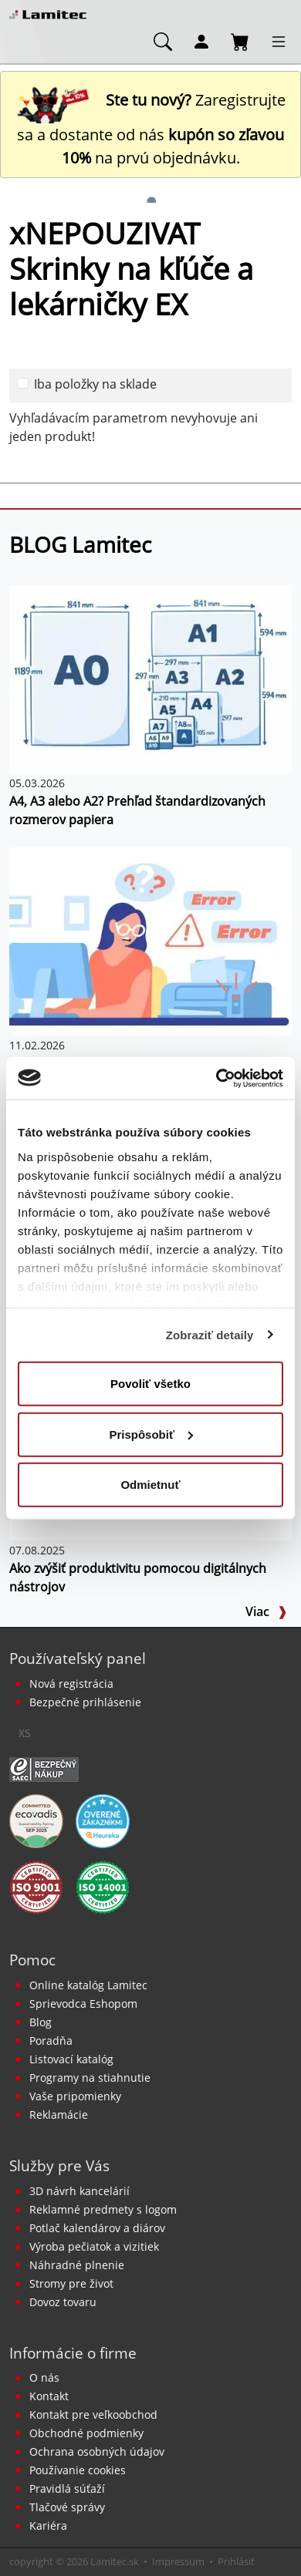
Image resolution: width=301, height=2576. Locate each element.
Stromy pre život (71, 2283)
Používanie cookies (77, 2470)
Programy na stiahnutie (89, 2077)
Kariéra (48, 2525)
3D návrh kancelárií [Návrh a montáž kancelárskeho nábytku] (79, 2191)
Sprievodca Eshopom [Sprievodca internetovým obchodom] (83, 2003)
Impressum (178, 2561)
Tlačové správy (67, 2507)
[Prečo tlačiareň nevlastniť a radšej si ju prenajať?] (150, 939)
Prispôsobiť (151, 1433)
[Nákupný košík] (240, 40)
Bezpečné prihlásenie (85, 1702)
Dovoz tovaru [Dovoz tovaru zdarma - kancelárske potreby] (62, 2302)
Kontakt (49, 2396)
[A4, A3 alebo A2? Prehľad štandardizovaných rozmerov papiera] (150, 677)
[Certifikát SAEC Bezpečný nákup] (44, 1767)
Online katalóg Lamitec (88, 1985)
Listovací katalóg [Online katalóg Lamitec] (71, 2059)
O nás (44, 2377)
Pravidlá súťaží (67, 2488)
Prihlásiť (236, 2561)
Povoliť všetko (150, 1383)
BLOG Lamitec (80, 544)
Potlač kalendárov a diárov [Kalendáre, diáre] (97, 2228)
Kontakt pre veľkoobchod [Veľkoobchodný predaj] (93, 2414)
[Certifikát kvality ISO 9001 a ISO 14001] (36, 1885)
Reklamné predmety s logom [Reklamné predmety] (103, 2209)
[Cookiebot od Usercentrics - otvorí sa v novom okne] (216, 1078)
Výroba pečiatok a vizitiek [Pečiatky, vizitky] (94, 2246)
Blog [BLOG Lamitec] (40, 2022)
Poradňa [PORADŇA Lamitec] (51, 2040)
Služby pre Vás (59, 2165)
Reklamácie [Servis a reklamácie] (58, 2114)
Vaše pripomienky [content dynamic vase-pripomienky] (75, 2096)
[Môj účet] (201, 40)
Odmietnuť (150, 1484)
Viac (266, 1611)
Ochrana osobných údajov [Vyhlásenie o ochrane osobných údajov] (96, 2451)
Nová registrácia (71, 1683)
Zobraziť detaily (210, 1334)
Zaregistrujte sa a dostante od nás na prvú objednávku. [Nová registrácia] (151, 128)
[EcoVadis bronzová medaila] (36, 1819)
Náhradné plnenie (76, 2265)
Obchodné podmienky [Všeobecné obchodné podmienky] (86, 2433)
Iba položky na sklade (95, 383)
